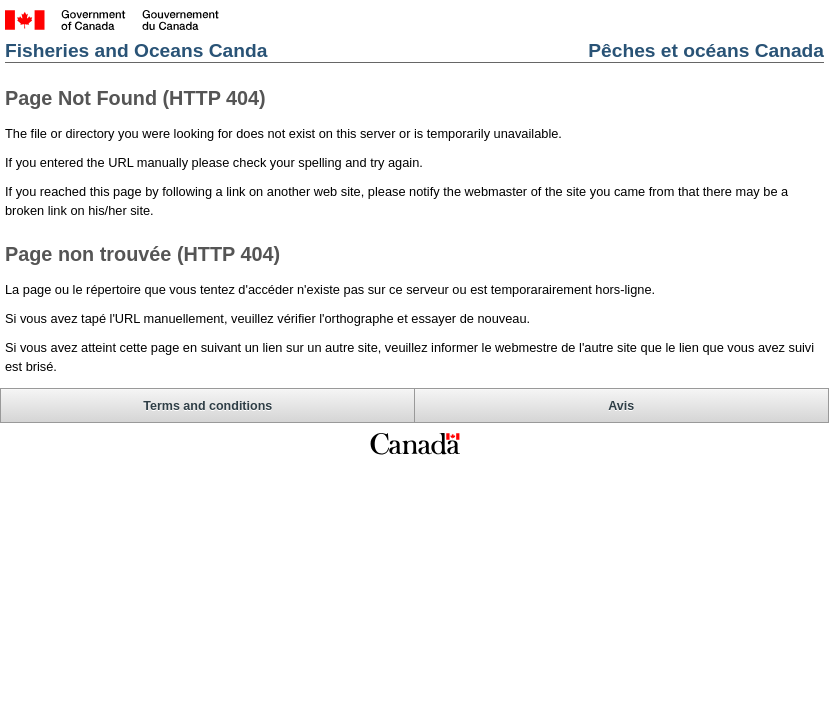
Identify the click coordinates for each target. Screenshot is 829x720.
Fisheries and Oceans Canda (136, 50)
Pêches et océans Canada (706, 50)
